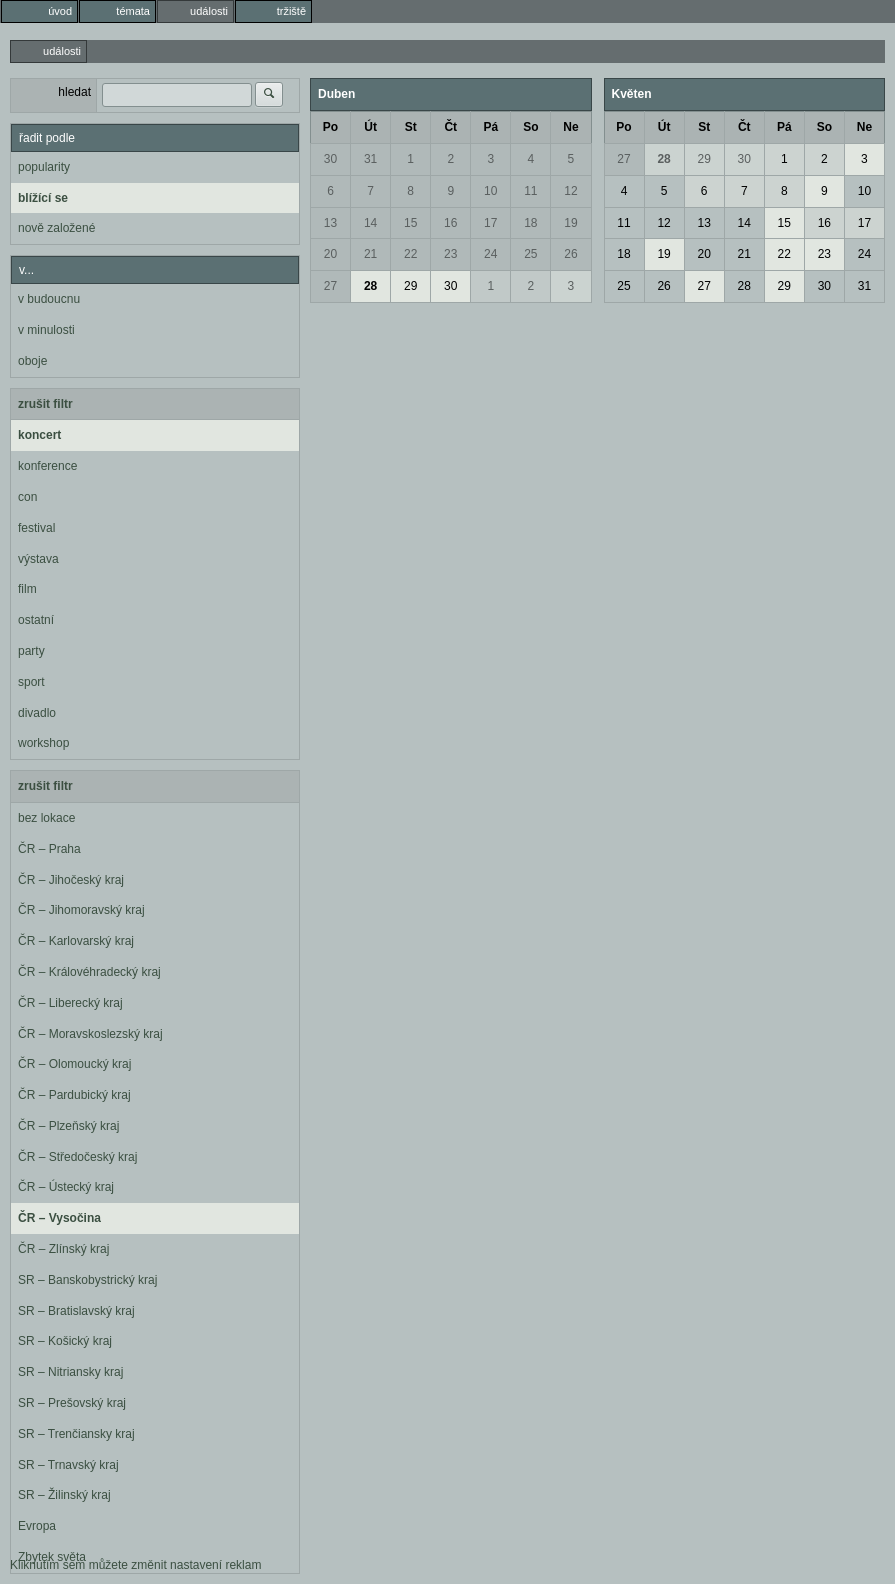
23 (450, 254)
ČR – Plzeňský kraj (68, 1126)
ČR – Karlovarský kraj (76, 941)
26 (570, 254)
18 (530, 223)
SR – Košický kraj (65, 1341)
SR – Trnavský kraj (68, 1465)
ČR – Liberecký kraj (70, 1003)
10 (490, 191)
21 (370, 254)
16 (450, 223)
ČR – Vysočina (59, 1218)
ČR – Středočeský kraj (77, 1157)
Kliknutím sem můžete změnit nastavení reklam (135, 1565)
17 (490, 223)
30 (330, 159)
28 (370, 286)
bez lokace (46, 818)
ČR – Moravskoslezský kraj (90, 1034)
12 (570, 191)
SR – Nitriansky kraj (70, 1372)
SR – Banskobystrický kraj (87, 1280)
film (27, 589)
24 (490, 254)
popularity (44, 167)
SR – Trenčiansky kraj (76, 1434)
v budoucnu (49, 299)
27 (330, 286)
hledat (74, 92)
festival (36, 528)
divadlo (37, 713)
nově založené (56, 228)
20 (330, 254)
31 (370, 159)
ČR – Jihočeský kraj (71, 880)
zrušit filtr (45, 404)
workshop (43, 743)
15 (410, 223)
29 (410, 286)
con (27, 497)
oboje (32, 361)
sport (31, 682)
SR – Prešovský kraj (72, 1403)
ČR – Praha (49, 849)
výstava (38, 559)
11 (530, 191)
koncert (39, 435)
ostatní (36, 620)
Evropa (37, 1526)
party (31, 651)
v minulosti (46, 330)
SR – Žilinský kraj (64, 1495)
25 (530, 254)
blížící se (43, 198)
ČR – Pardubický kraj (74, 1095)
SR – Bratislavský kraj (76, 1311)
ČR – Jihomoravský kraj (81, 910)
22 (410, 254)
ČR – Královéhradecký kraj (89, 972)
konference (47, 466)
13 (330, 223)
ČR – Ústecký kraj (66, 1187)
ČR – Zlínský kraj (63, 1249)
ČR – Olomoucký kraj (74, 1064)
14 (370, 223)
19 (570, 223)
